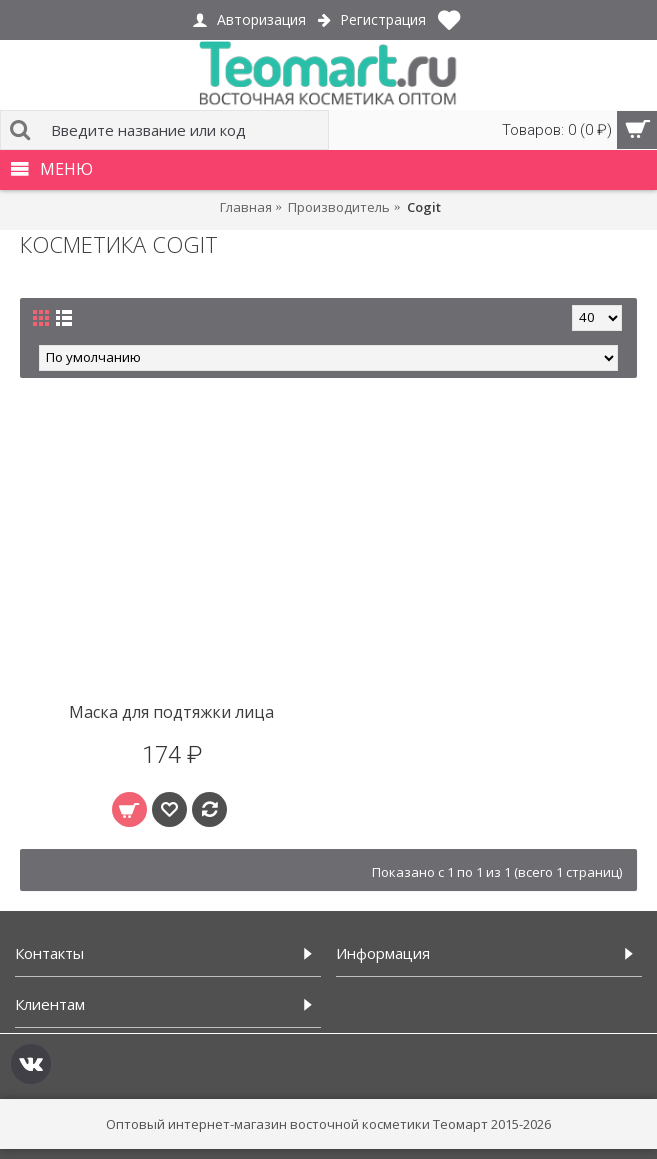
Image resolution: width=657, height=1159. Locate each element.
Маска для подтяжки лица (171, 712)
